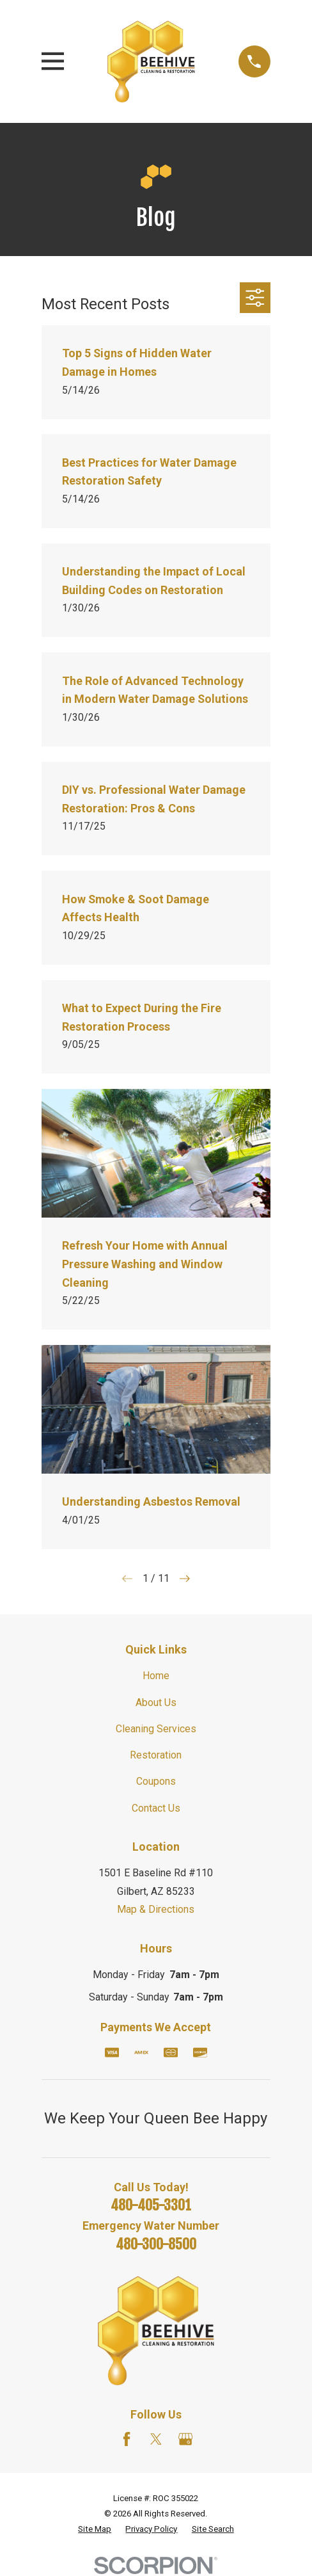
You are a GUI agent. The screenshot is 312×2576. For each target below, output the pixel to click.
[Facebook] (127, 2439)
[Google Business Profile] (185, 2439)
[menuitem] (94, 2529)
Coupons (156, 1781)
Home (156, 1676)
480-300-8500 (156, 2244)
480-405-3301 (151, 2205)
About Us (156, 1702)
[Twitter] (156, 2439)
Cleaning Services (156, 1729)
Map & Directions (155, 1909)
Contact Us (156, 1808)
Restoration (156, 1755)
